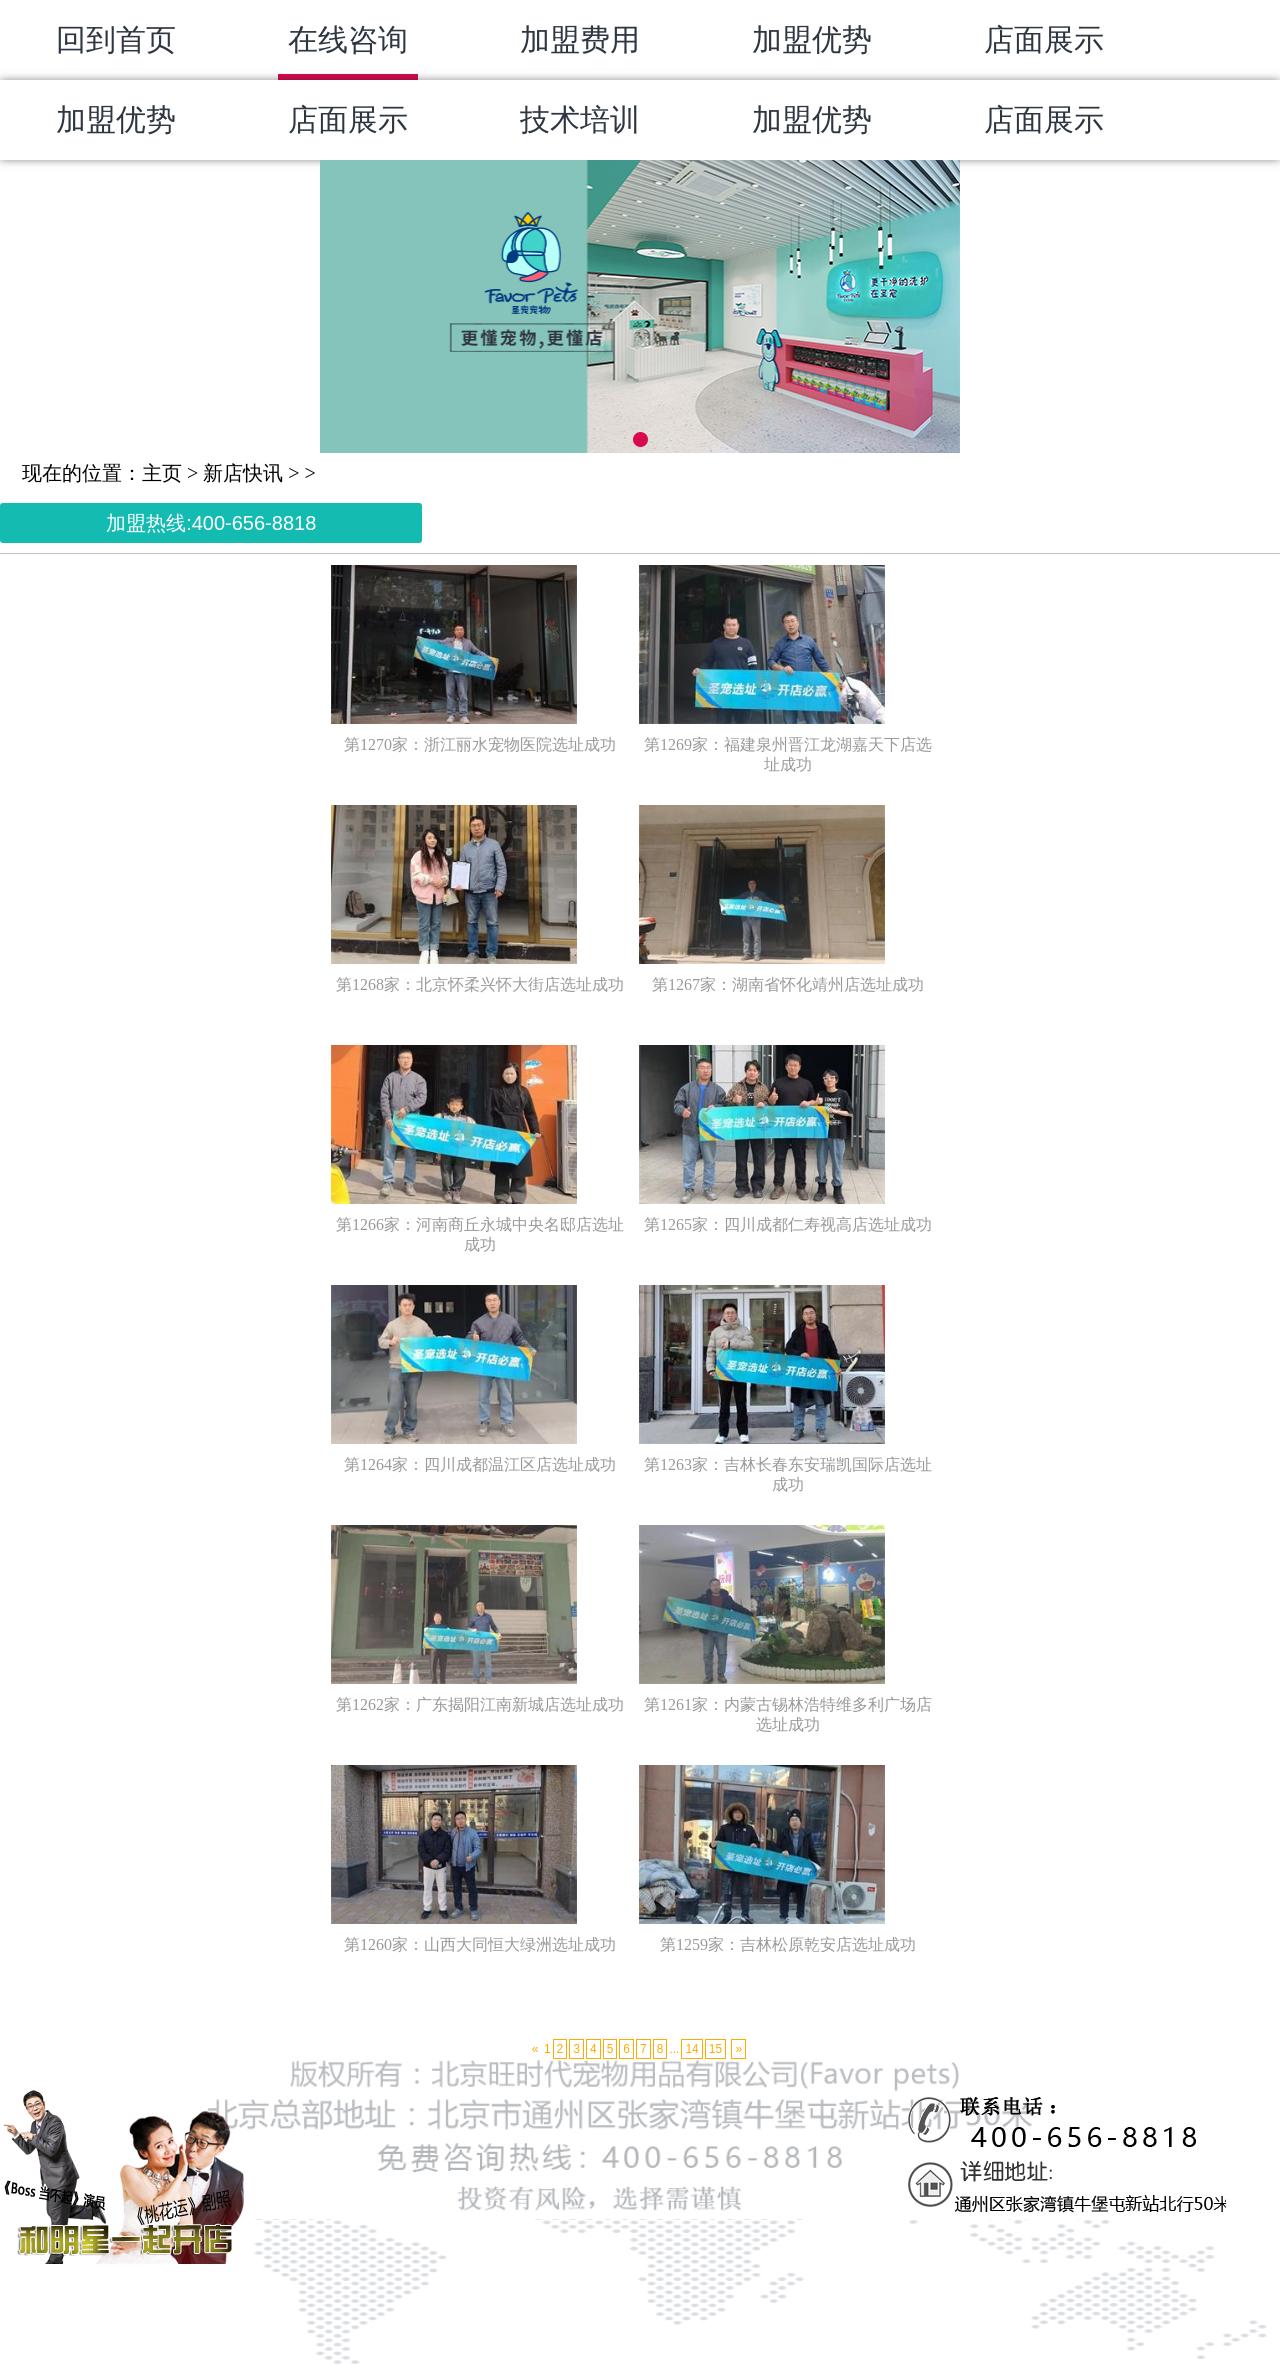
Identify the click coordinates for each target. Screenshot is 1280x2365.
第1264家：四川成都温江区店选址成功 (480, 1464)
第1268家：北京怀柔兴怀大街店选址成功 (480, 984)
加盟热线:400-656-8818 (211, 523)
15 (715, 2049)
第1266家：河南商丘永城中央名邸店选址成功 (480, 1234)
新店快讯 (243, 473)
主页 (162, 473)
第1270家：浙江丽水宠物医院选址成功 (480, 744)
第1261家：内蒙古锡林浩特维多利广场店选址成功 (788, 1714)
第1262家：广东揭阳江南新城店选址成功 (480, 1704)
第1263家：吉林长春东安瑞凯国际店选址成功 (788, 1474)
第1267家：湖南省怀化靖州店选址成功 (788, 984)
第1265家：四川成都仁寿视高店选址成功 (788, 1224)
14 (691, 2049)
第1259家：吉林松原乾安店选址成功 (788, 1944)
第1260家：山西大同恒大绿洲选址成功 (480, 1944)
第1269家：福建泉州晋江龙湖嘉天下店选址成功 (788, 754)
